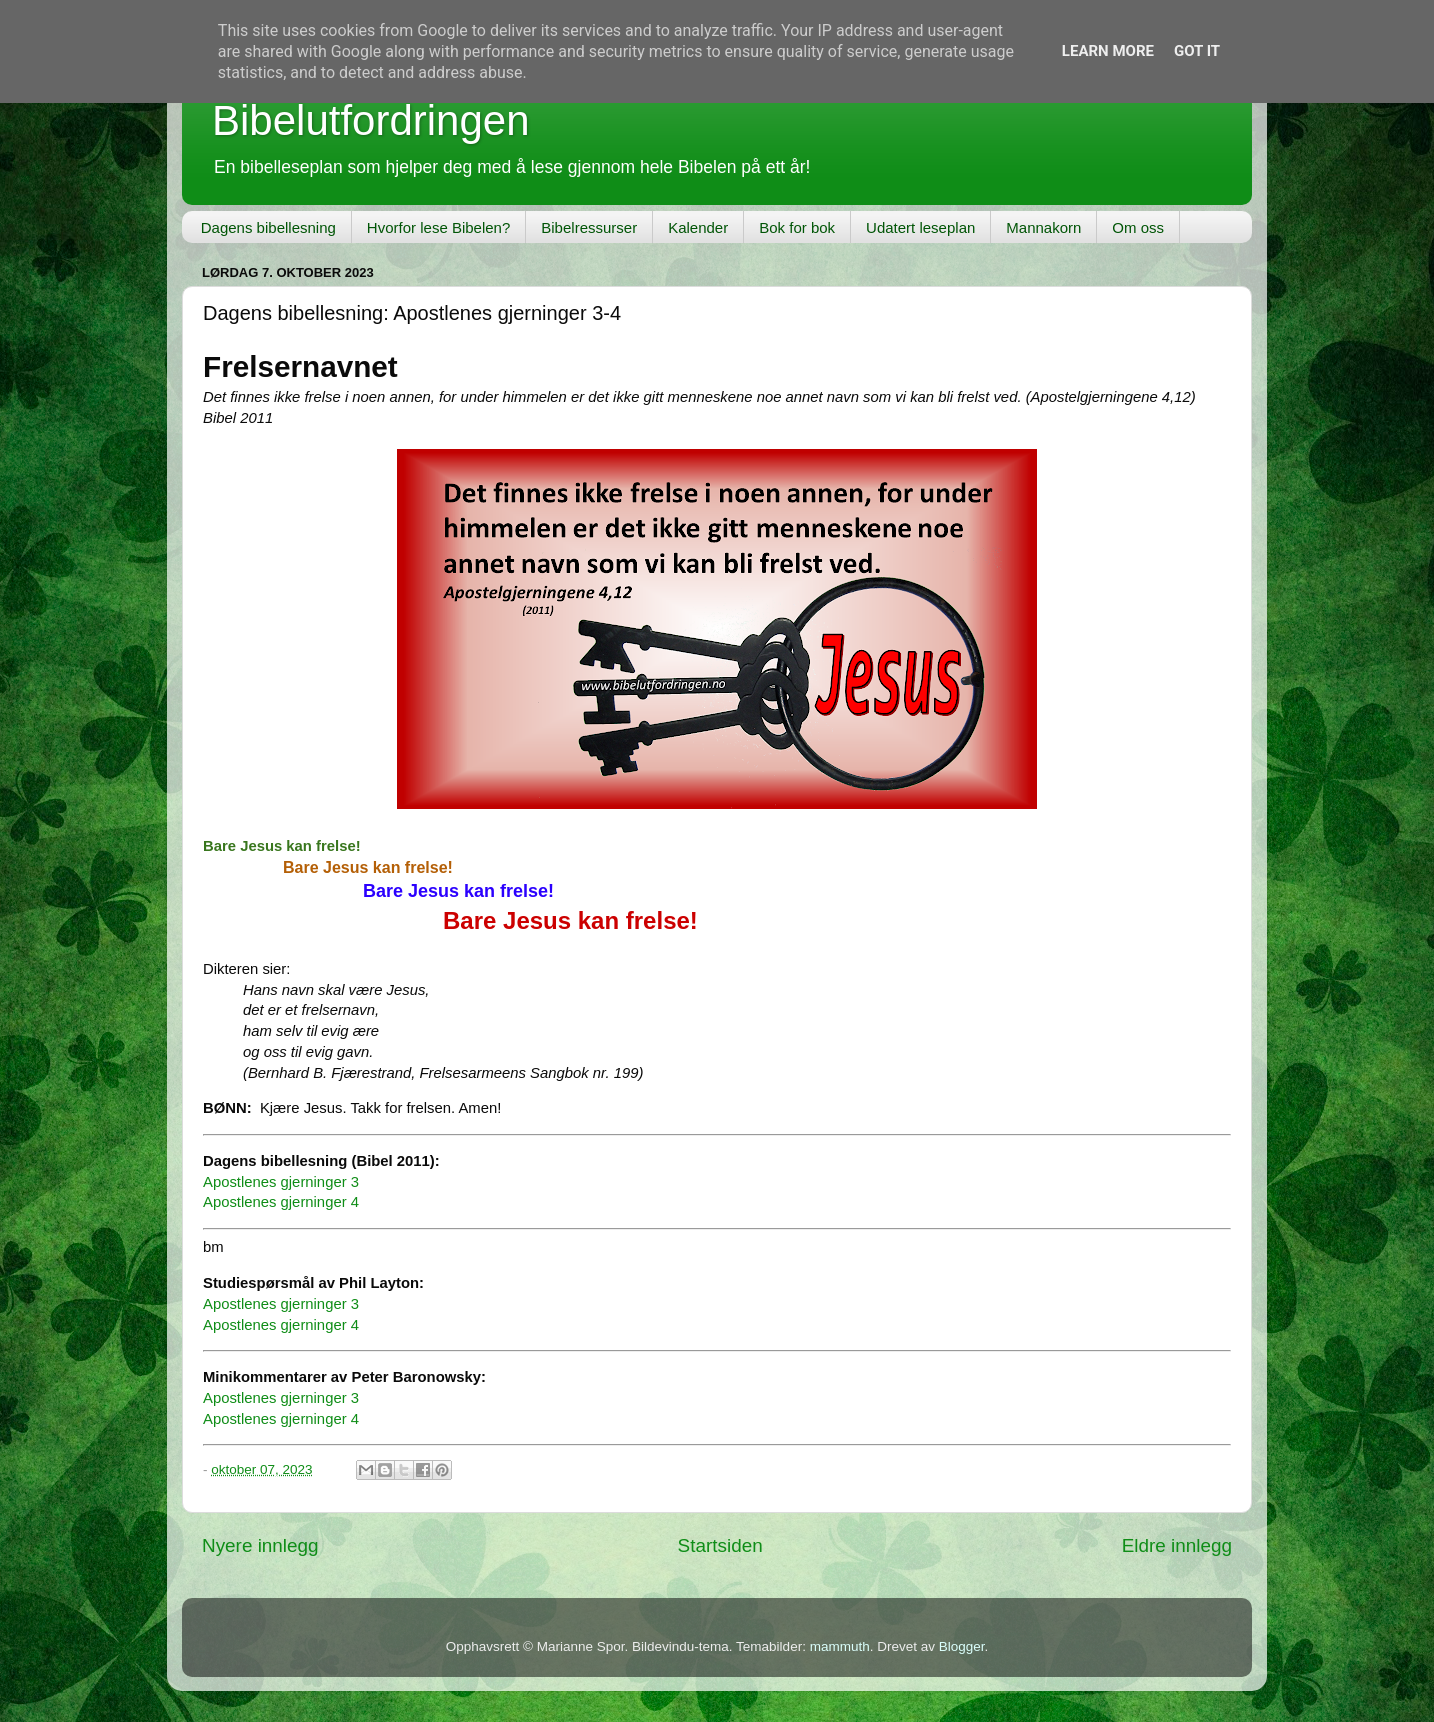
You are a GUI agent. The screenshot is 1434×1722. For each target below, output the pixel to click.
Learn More (1108, 51)
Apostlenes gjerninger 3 (281, 1182)
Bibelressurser (589, 227)
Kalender (698, 227)
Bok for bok (797, 227)
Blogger (962, 1646)
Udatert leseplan (920, 227)
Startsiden (720, 1545)
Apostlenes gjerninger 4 (281, 1202)
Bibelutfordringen (371, 120)
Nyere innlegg (260, 1545)
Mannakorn (1043, 227)
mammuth (840, 1646)
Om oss (1138, 227)
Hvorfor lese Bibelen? (438, 227)
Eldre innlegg (1177, 1545)
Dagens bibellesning (268, 227)
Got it (1197, 51)
